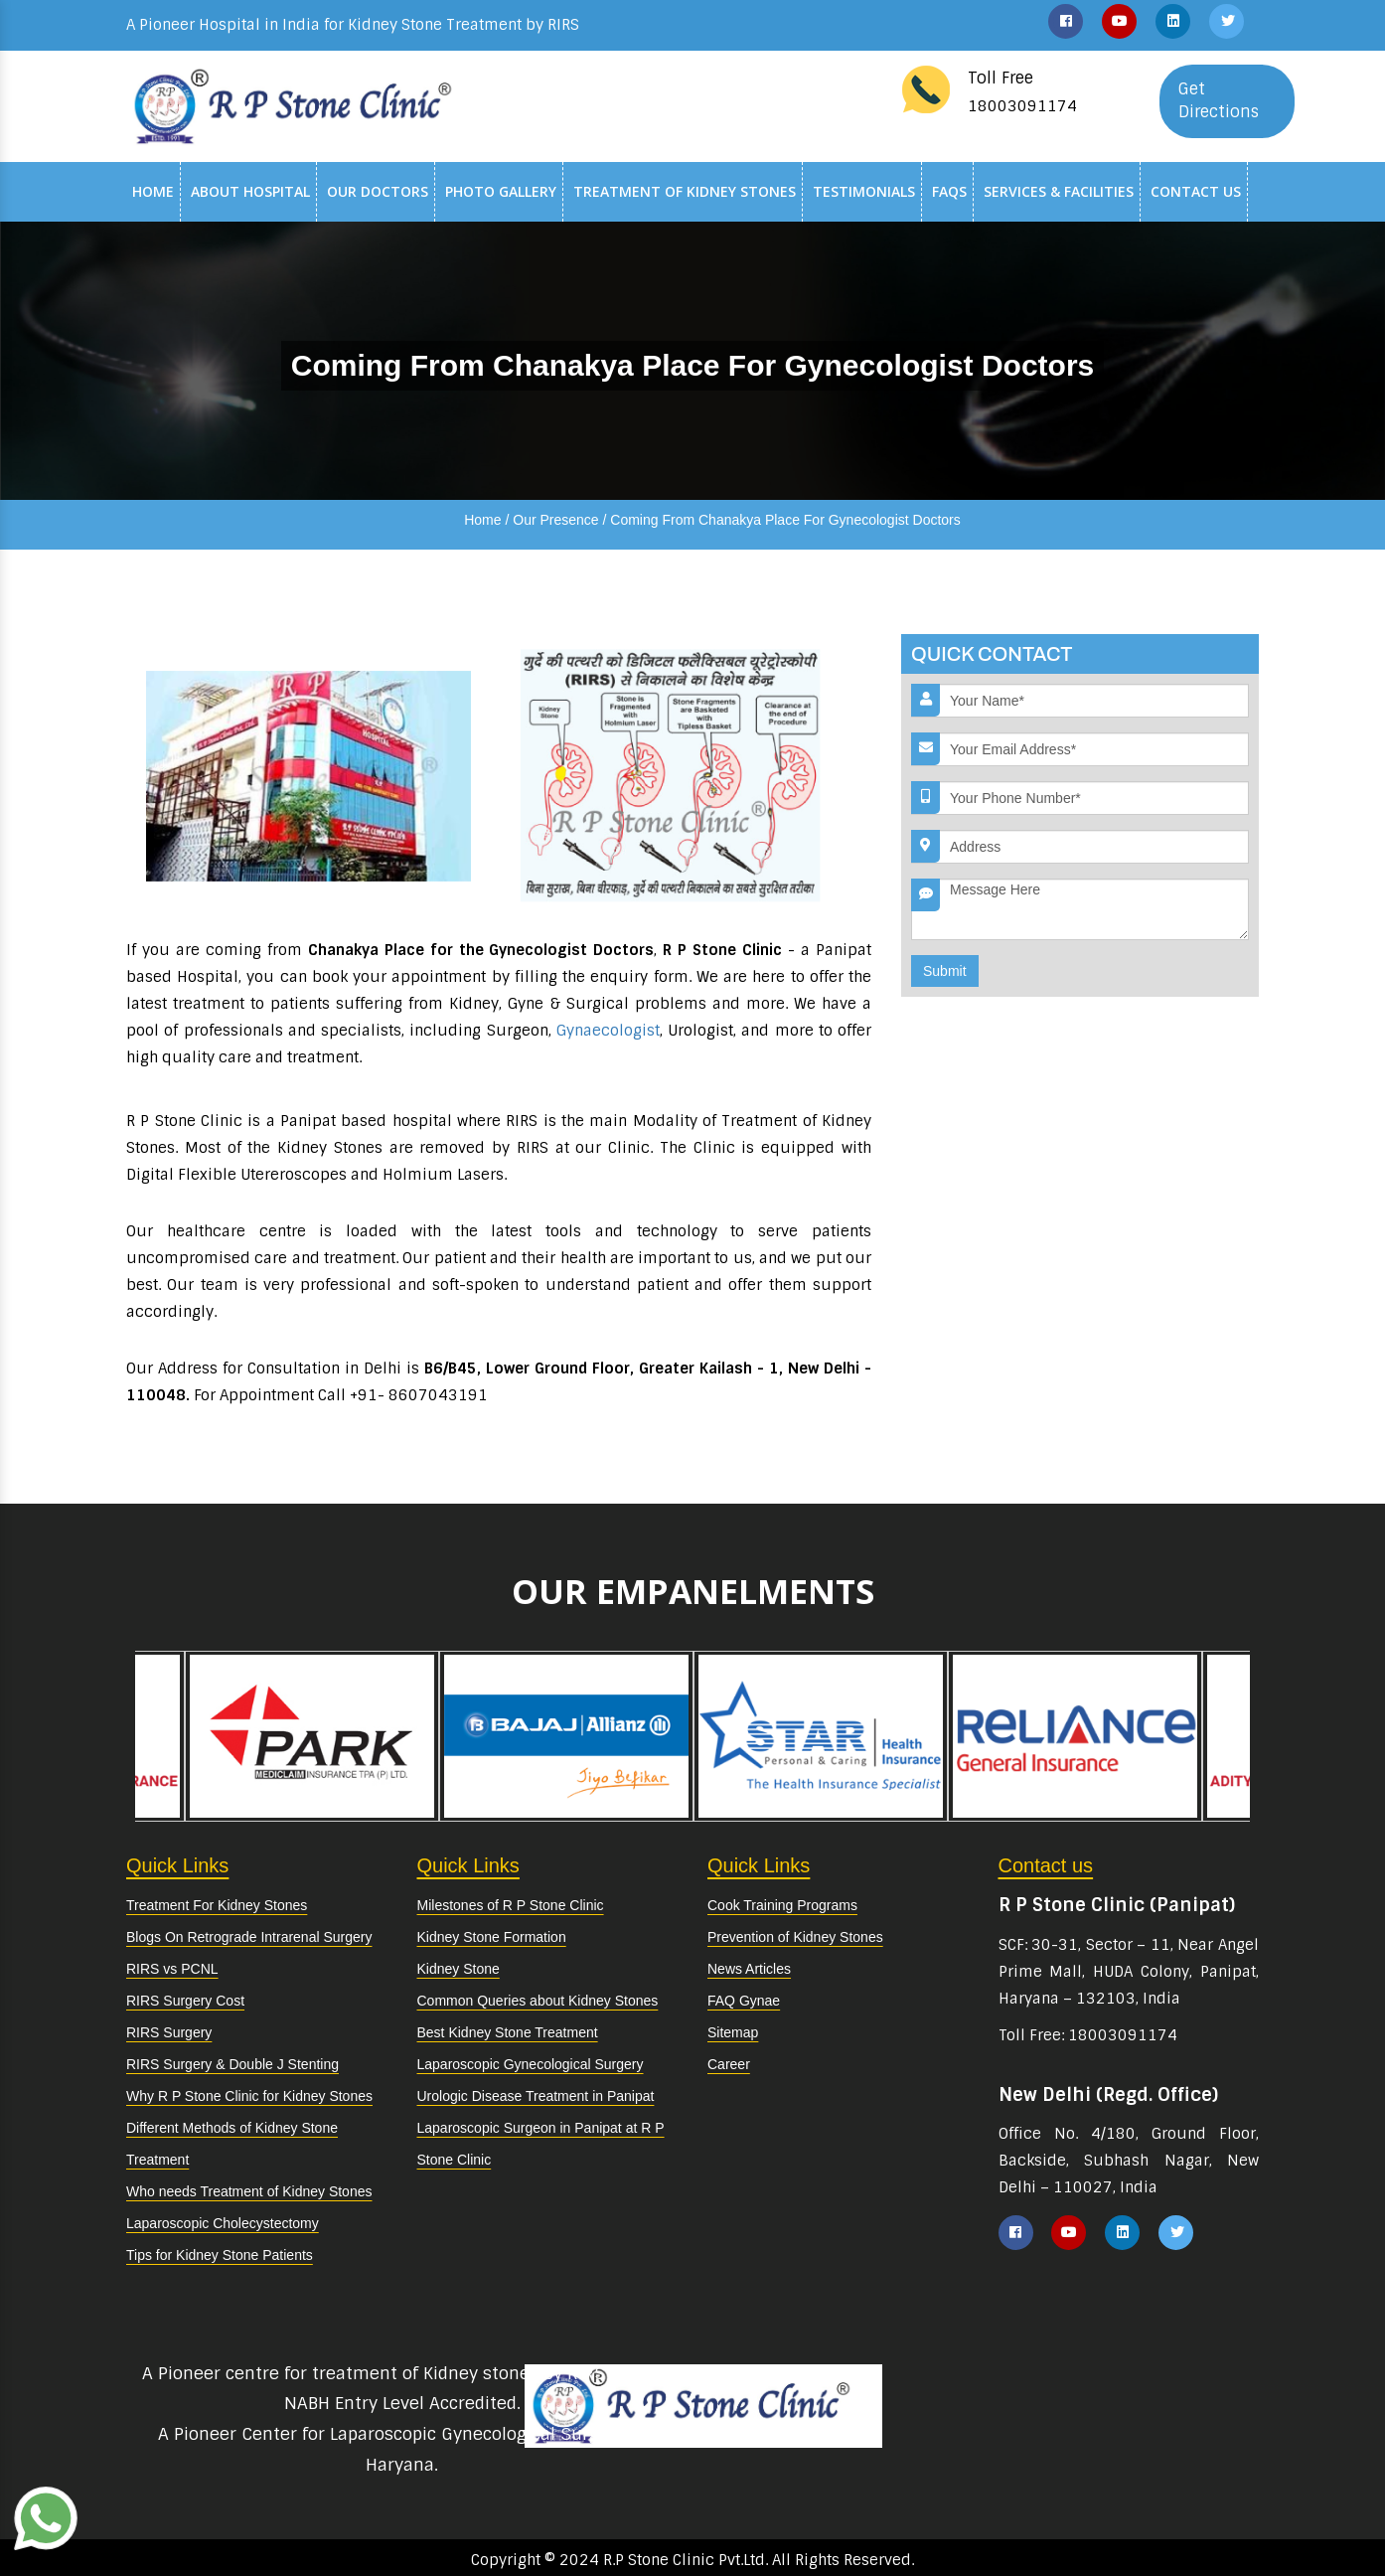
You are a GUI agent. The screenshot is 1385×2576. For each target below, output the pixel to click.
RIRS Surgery (169, 2032)
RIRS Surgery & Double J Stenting (232, 2064)
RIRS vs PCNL (172, 1969)
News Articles (749, 1969)
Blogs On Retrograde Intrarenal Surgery (249, 1937)
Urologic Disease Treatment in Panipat (536, 2096)
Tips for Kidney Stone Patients (219, 2255)
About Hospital (250, 191)
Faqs (949, 191)
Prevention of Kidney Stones (795, 1937)
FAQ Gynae (743, 2001)
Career (728, 2064)
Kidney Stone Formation (491, 1937)
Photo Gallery (500, 191)
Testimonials (864, 191)
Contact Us (1196, 191)
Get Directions (1218, 100)
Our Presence (555, 520)
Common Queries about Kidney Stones (538, 2001)
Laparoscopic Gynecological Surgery (530, 2064)
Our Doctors (377, 191)
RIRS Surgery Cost (185, 2001)
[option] (820, 1736)
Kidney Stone (458, 1969)
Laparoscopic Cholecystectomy (222, 2223)
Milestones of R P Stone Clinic (510, 1905)
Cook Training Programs (782, 1905)
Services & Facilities (1059, 191)
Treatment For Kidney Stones (216, 1905)
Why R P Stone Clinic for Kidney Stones (249, 2096)
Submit (945, 971)
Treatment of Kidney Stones (684, 191)
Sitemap (732, 2032)
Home (153, 191)
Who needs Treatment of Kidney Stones (249, 2191)
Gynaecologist (608, 1031)
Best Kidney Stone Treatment (507, 2032)
